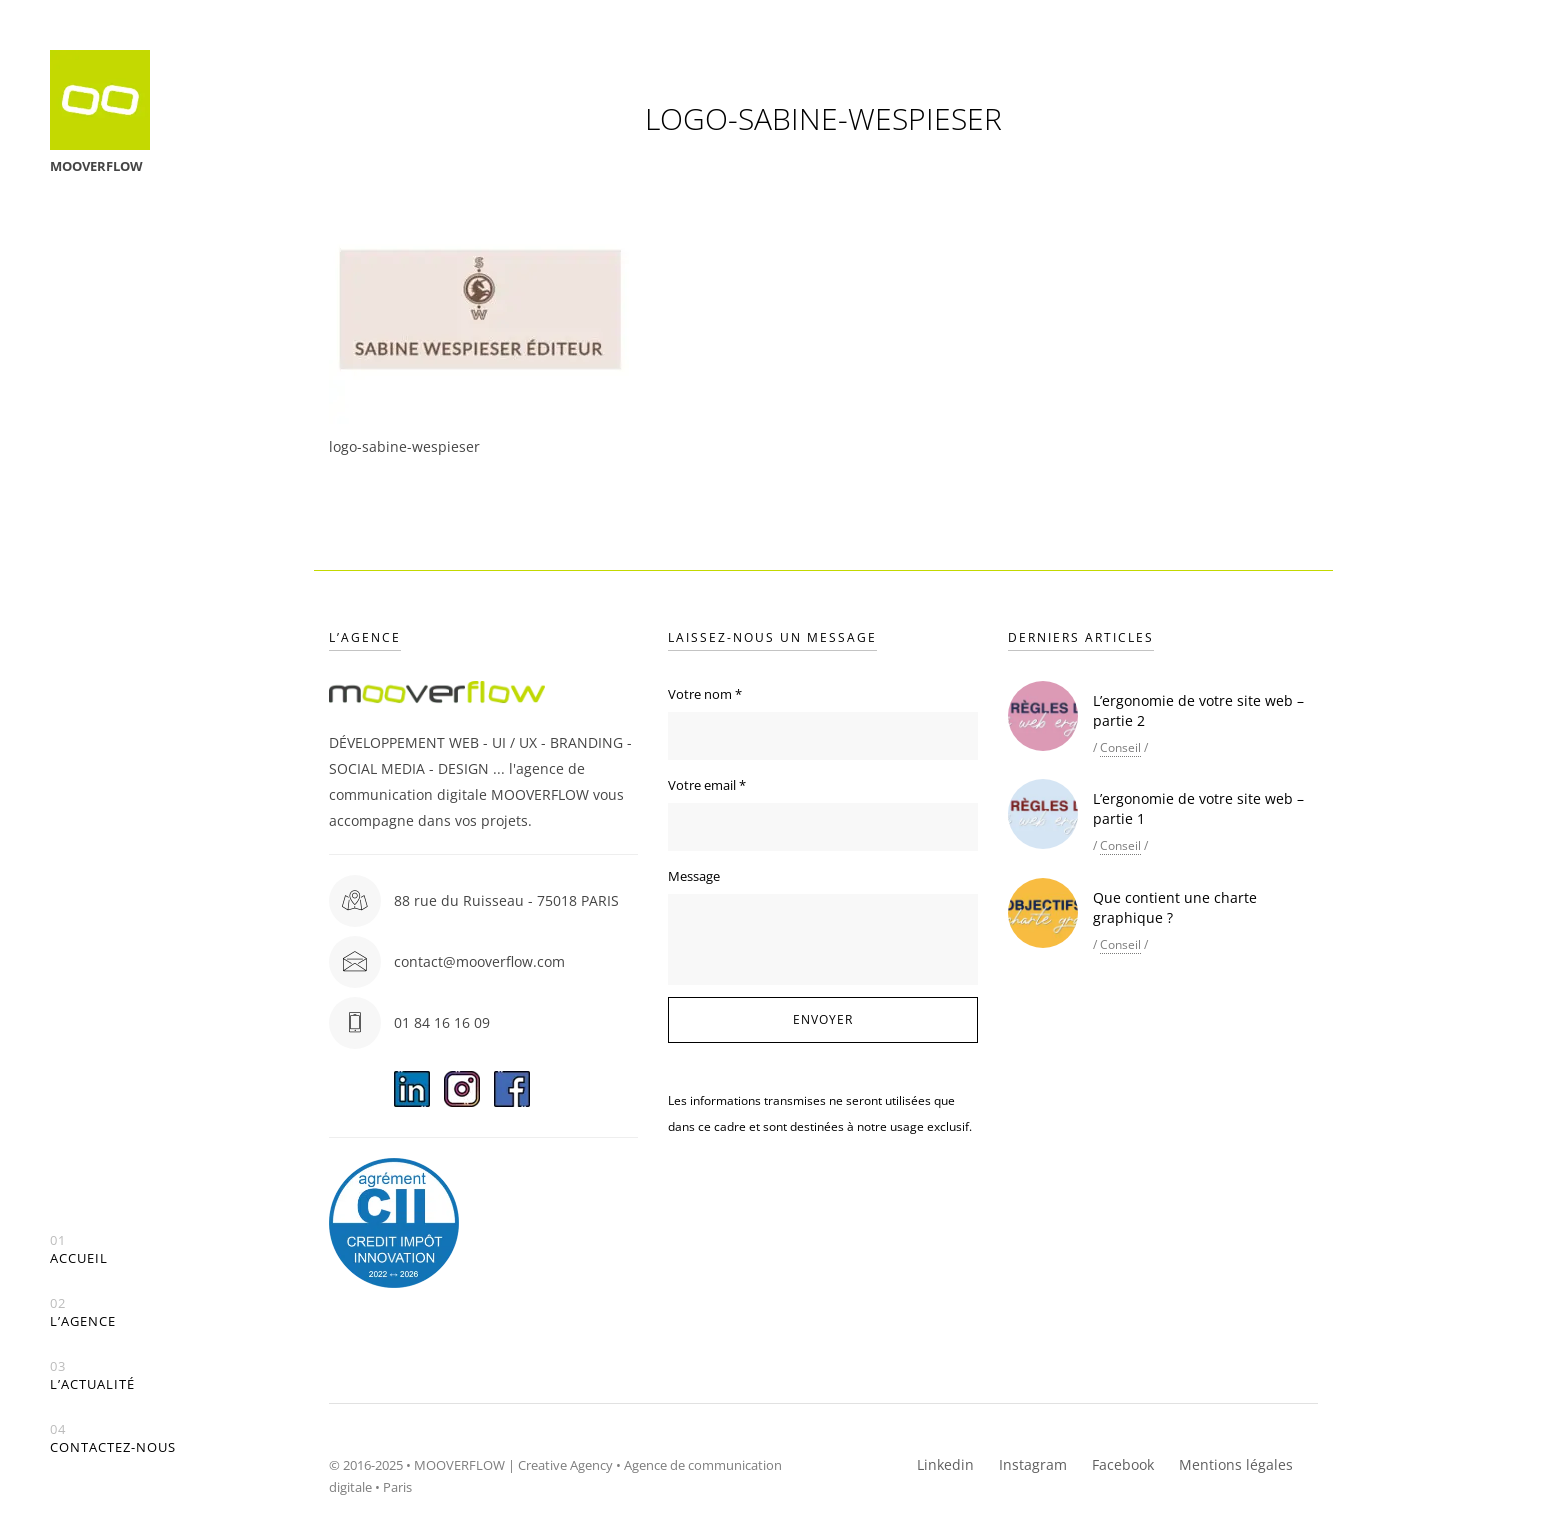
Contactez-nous (113, 1438)
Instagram (1033, 1464)
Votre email (707, 785)
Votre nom (705, 694)
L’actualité (92, 1375)
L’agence (83, 1312)
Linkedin (945, 1464)
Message (694, 876)
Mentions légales (1236, 1464)
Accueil (79, 1249)
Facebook (1123, 1464)
